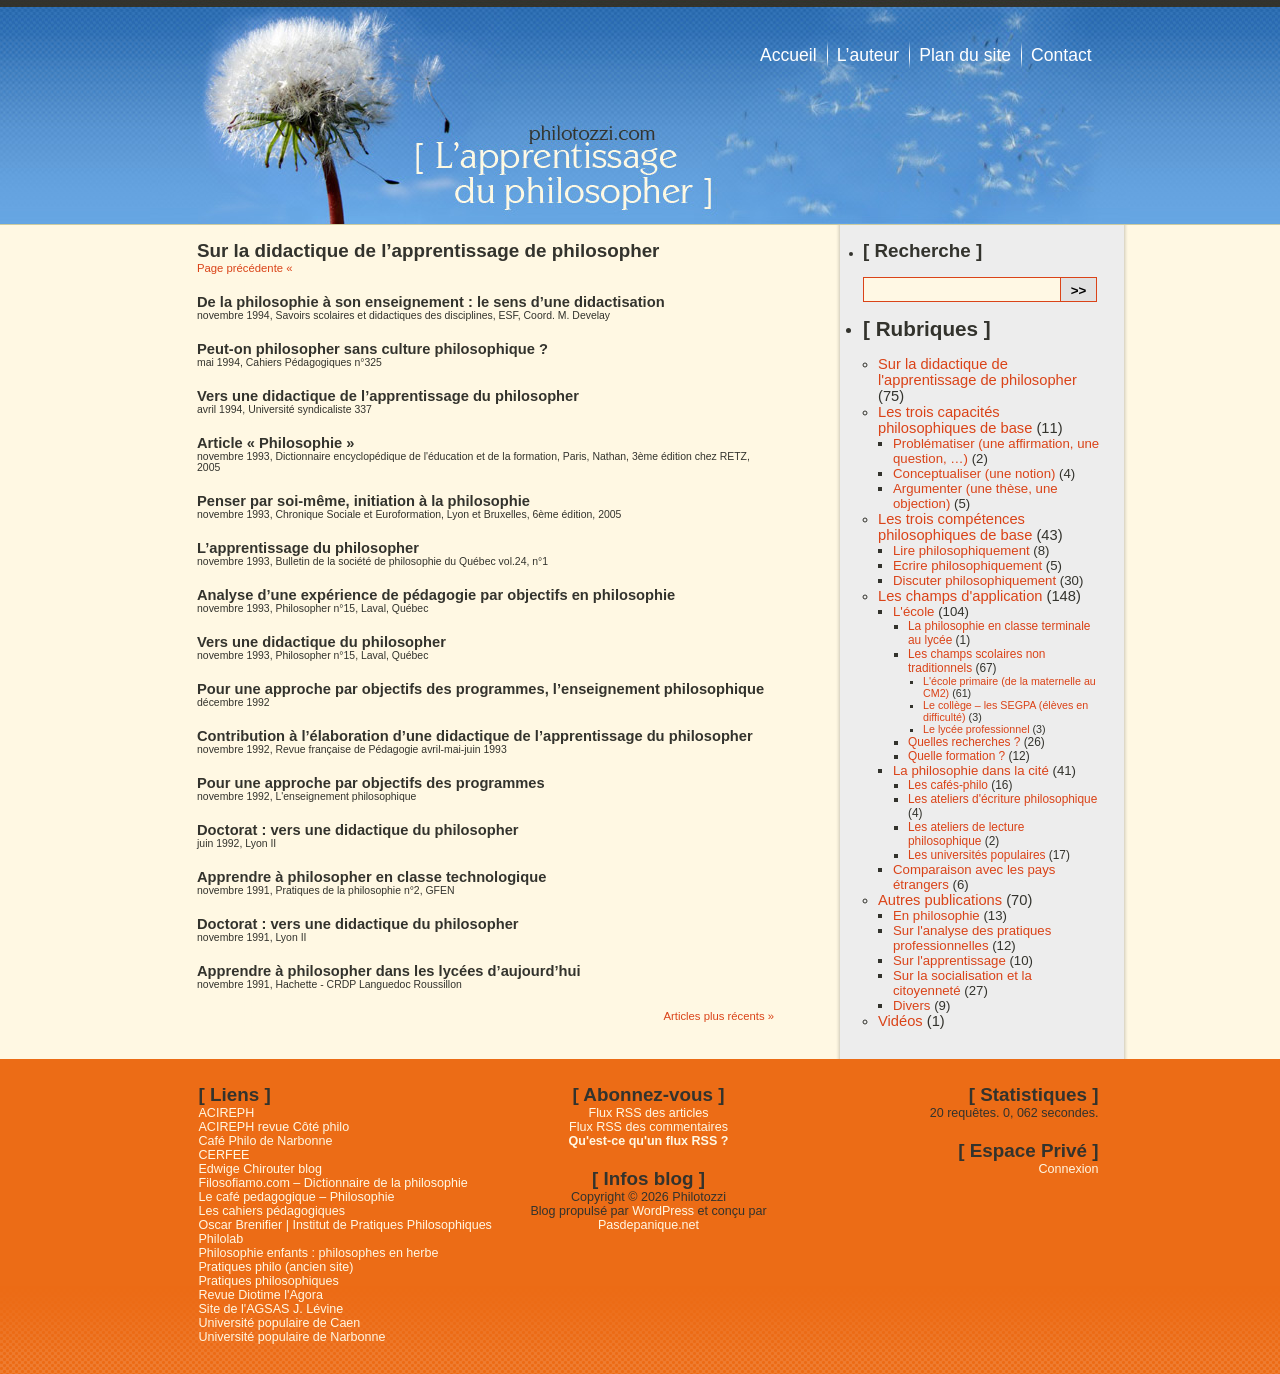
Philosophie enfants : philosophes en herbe (319, 1253)
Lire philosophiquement (961, 550)
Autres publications (940, 900)
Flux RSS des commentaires (648, 1127)
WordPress (663, 1211)
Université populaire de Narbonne (292, 1337)
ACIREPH (227, 1113)
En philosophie (936, 915)
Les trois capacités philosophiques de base (955, 420)
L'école (913, 611)
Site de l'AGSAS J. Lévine (271, 1309)
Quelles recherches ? (964, 742)
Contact (1061, 55)
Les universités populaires (976, 855)
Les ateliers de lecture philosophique (966, 834)
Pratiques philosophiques (269, 1281)
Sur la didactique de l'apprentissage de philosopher (977, 372)
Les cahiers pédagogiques (272, 1211)
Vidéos (900, 1021)
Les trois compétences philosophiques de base (955, 527)
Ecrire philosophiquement (967, 565)
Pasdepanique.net (648, 1225)
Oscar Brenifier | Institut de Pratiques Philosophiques (345, 1225)
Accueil (788, 55)
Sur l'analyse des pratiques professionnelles (972, 938)
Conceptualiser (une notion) (974, 473)
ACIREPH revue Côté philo (274, 1127)
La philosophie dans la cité (971, 770)
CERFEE (224, 1155)
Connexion (1069, 1169)
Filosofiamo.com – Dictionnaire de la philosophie (333, 1183)
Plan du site (965, 55)
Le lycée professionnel (976, 729)
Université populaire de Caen (280, 1323)
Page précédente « (244, 268)
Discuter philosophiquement (974, 580)
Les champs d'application (960, 596)
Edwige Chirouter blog (260, 1169)
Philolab (221, 1239)
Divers (911, 1005)
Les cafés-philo (948, 785)
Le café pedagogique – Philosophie (297, 1197)
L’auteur (868, 55)
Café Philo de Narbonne (266, 1141)
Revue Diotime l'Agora (261, 1295)
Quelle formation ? (956, 756)
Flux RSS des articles (649, 1113)
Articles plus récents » (718, 1016)
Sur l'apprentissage (949, 960)
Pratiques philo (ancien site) (276, 1267)
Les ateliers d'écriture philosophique (1002, 799)
